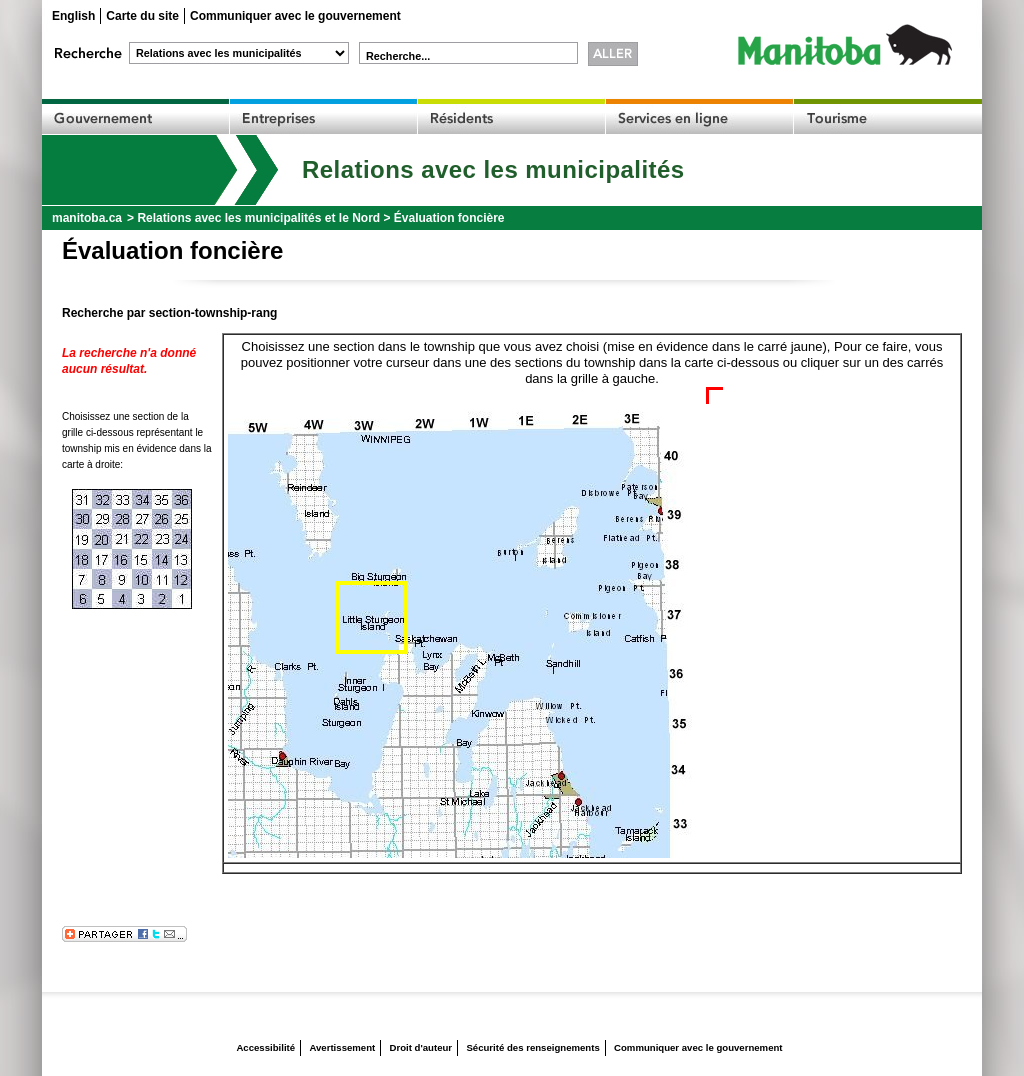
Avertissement (342, 1047)
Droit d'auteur (421, 1047)
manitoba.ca (87, 218)
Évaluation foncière (449, 218)
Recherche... (398, 56)
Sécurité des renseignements (532, 1047)
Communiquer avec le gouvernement (295, 16)
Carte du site (142, 16)
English (73, 16)
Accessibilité (265, 1047)
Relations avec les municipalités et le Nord (258, 218)
